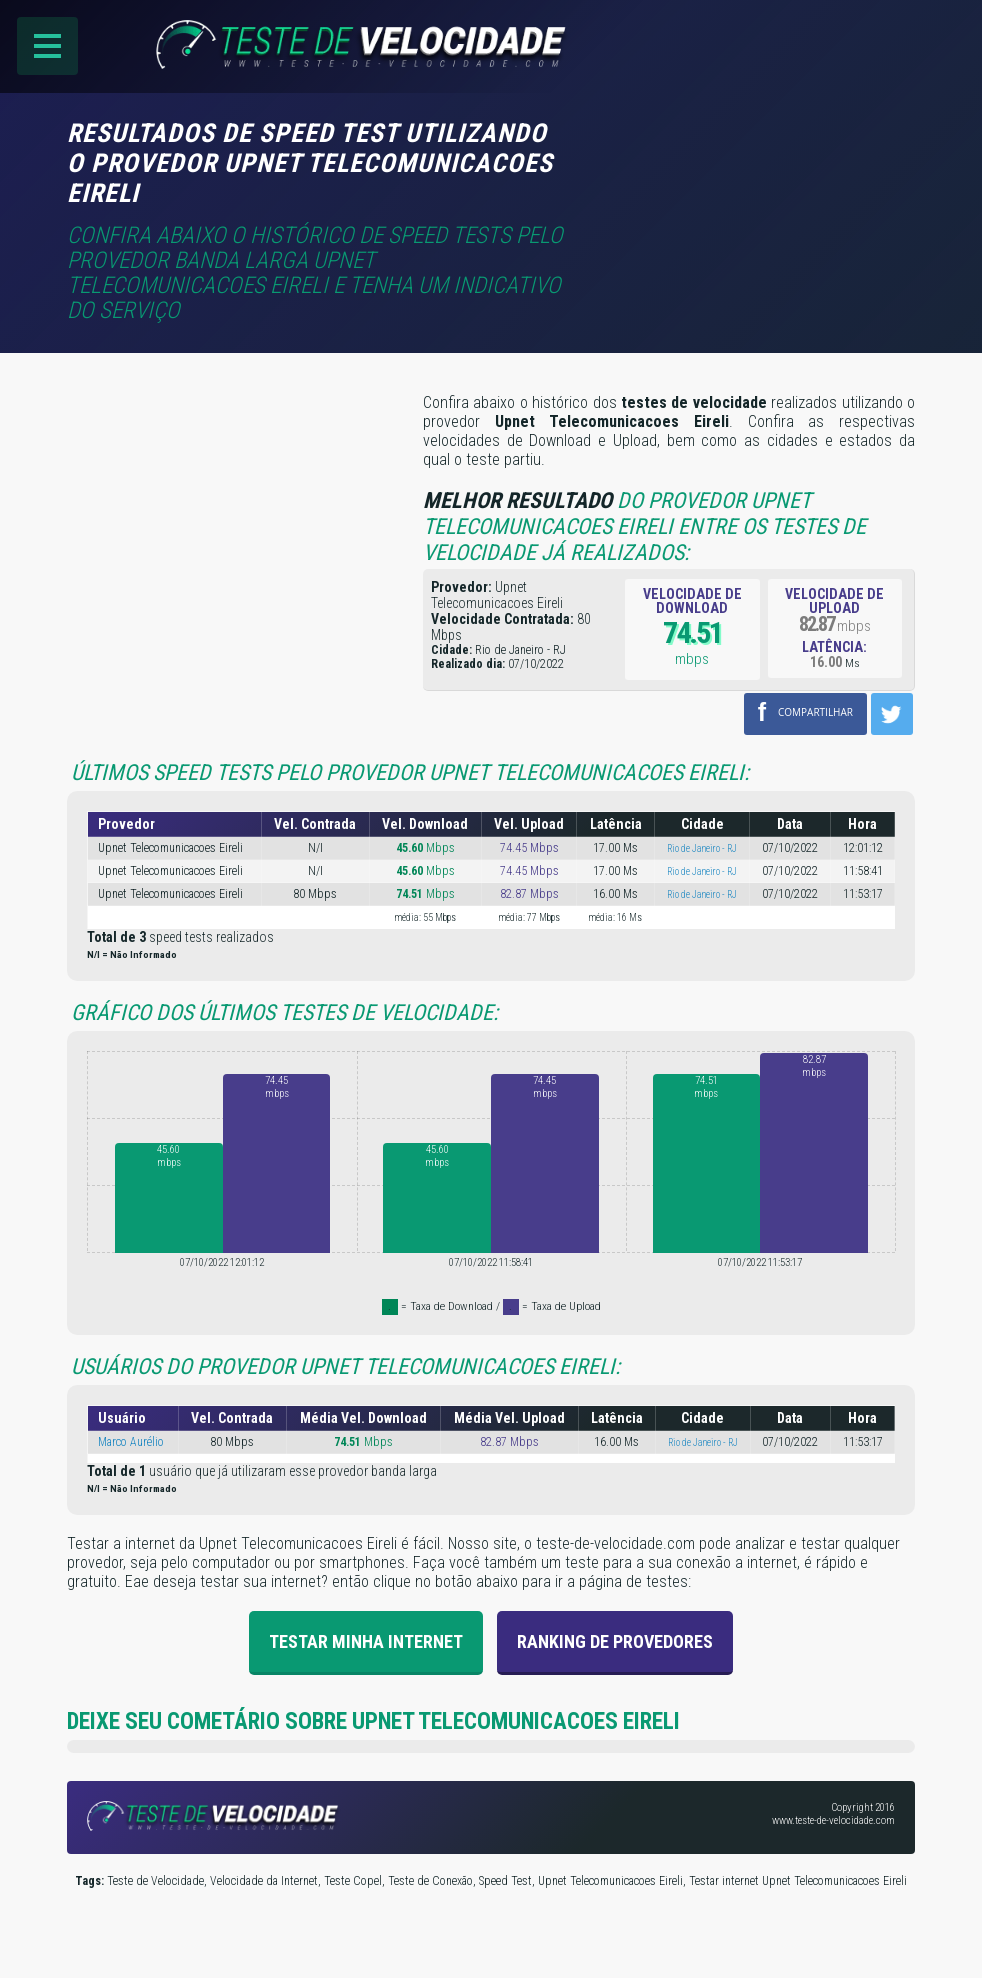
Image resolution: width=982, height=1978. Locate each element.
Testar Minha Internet (366, 1641)
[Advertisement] (747, 147)
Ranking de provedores (615, 1641)
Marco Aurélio (131, 1442)
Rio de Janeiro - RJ (702, 848)
